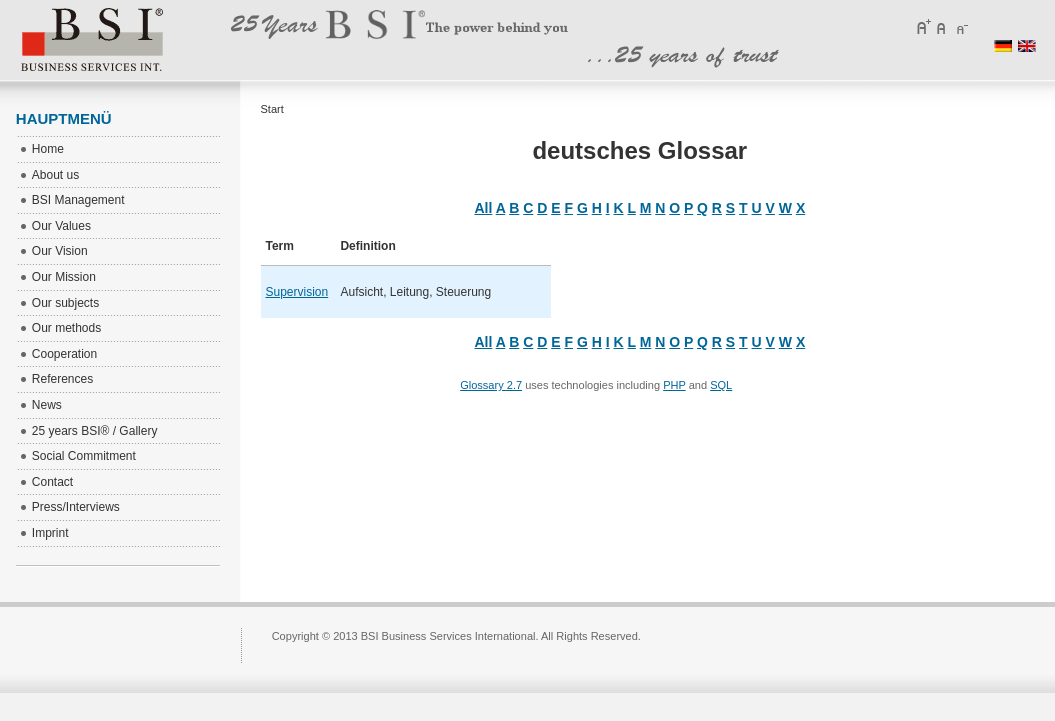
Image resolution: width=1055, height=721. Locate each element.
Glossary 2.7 (491, 385)
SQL (721, 385)
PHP (674, 385)
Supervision (297, 292)
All (483, 208)
